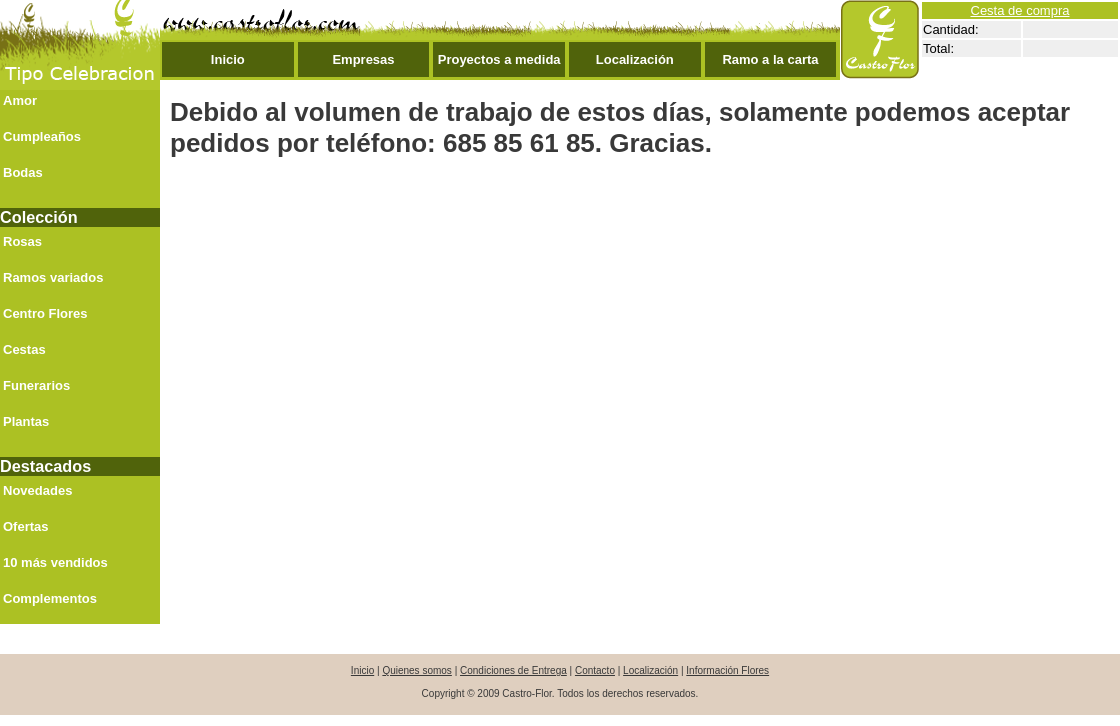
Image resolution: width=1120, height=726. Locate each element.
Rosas (22, 241)
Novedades (37, 490)
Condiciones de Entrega (513, 670)
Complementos (50, 598)
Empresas (363, 59)
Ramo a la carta (770, 59)
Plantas (26, 421)
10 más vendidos (55, 562)
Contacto (595, 670)
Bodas (23, 172)
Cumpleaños (42, 136)
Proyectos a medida (499, 59)
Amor (20, 100)
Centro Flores (45, 313)
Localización (635, 59)
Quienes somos (416, 670)
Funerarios (36, 385)
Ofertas (26, 526)
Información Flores (727, 670)
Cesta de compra (1020, 10)
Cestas (24, 349)
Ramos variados (53, 277)
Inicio (228, 59)
